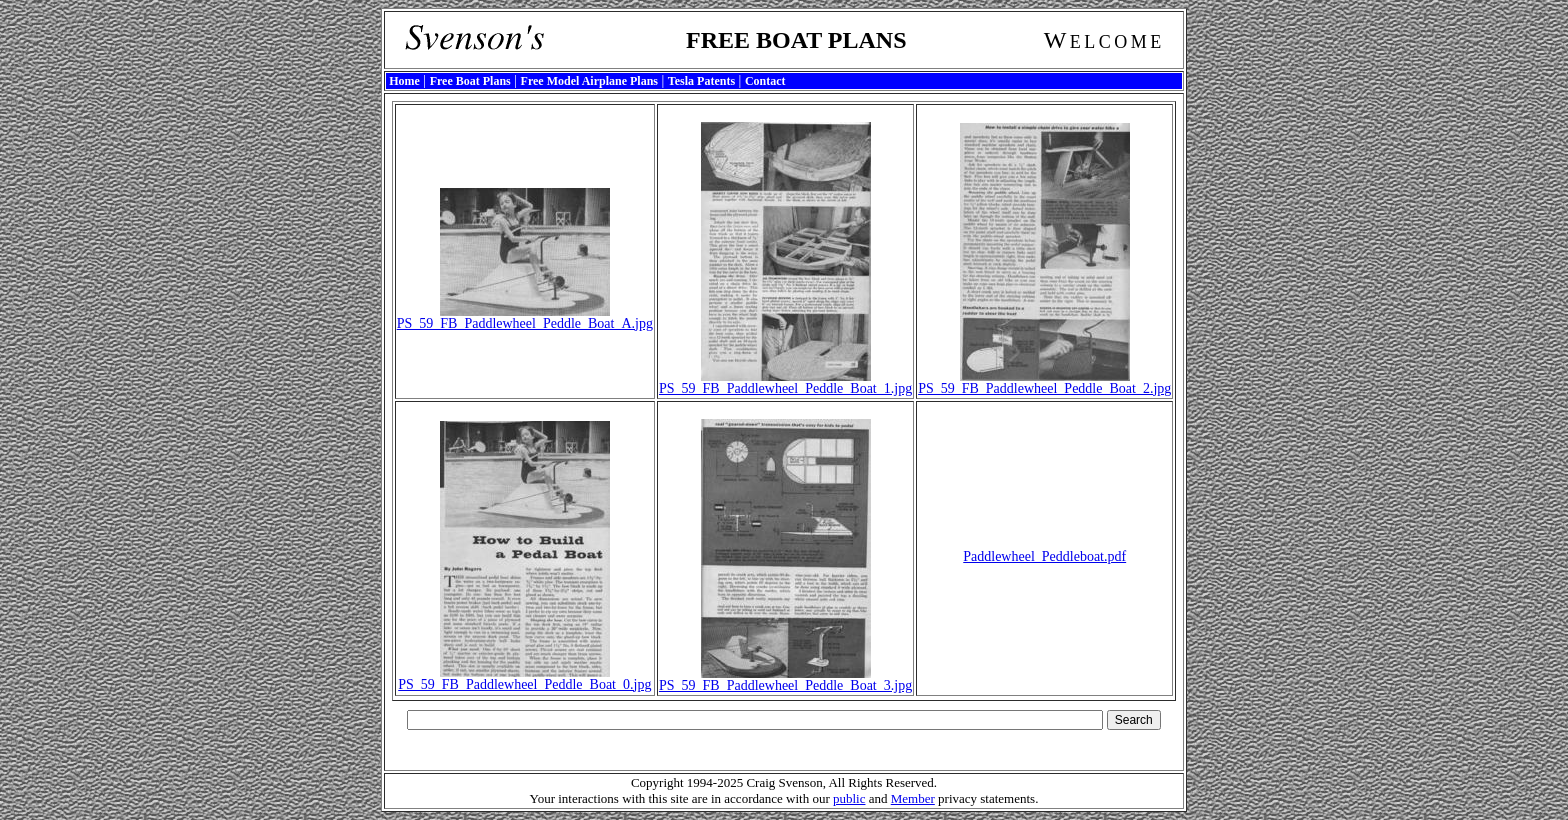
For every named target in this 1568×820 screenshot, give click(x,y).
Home (404, 81)
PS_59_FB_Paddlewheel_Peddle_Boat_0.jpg (524, 678)
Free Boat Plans (470, 81)
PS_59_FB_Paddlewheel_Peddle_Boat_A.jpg (525, 317)
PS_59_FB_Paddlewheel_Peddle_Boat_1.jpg (785, 382)
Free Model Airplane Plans (589, 81)
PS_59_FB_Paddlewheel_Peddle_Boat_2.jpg (1044, 382)
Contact (765, 81)
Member (913, 798)
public (849, 798)
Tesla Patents (701, 81)
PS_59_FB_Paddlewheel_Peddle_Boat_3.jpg (785, 679)
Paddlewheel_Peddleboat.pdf (1044, 556)
